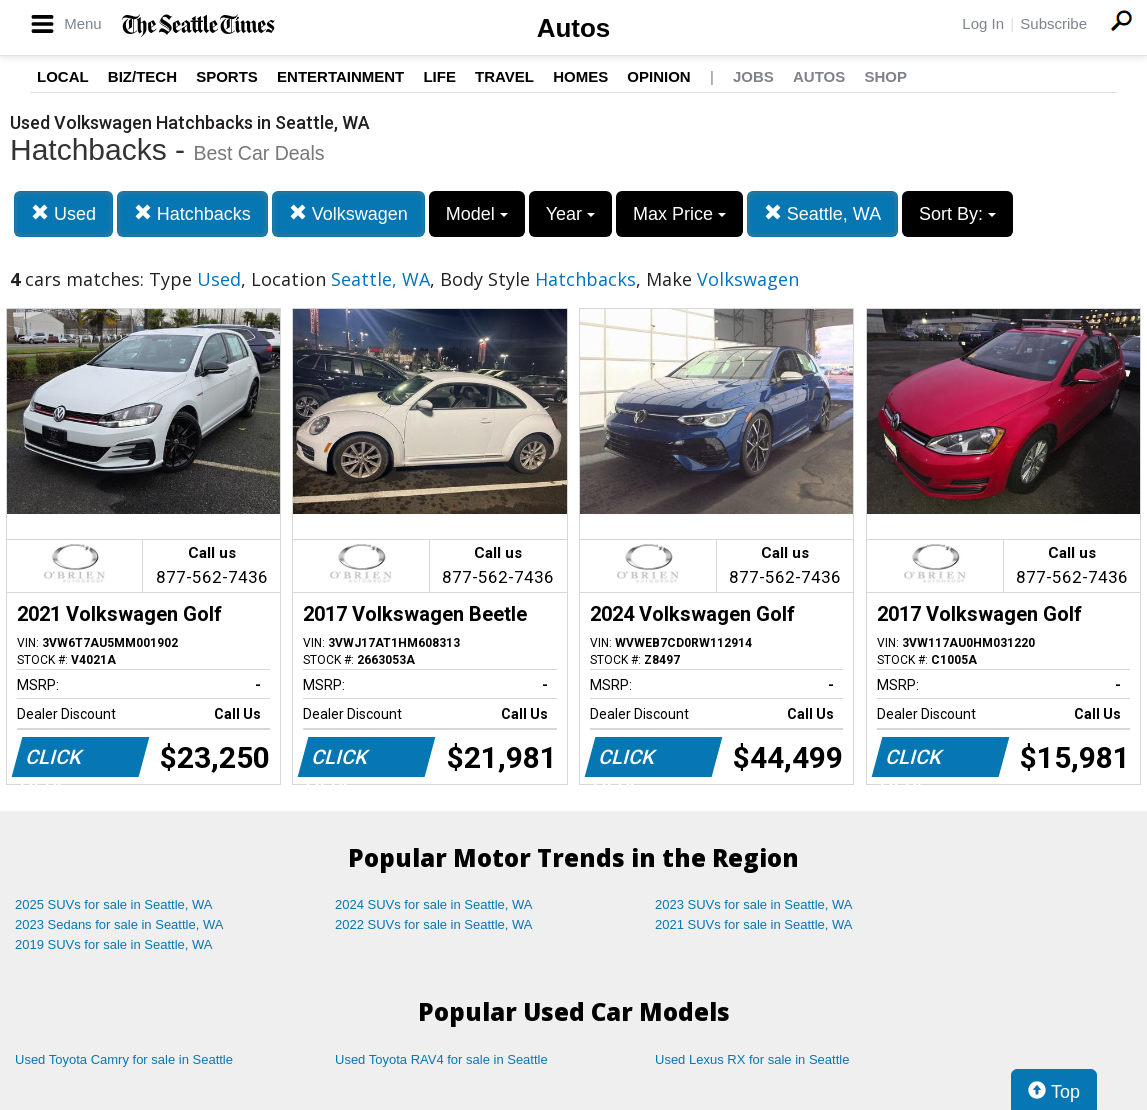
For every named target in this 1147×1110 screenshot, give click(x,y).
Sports (227, 76)
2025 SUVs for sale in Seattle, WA (114, 904)
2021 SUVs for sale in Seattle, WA (754, 924)
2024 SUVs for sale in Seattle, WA (434, 904)
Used (63, 213)
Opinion (658, 76)
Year (570, 214)
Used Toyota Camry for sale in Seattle (124, 1059)
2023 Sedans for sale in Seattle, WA (119, 924)
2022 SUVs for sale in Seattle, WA (434, 924)
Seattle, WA (822, 213)
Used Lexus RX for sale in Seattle (752, 1059)
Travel (504, 76)
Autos (574, 28)
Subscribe (1053, 23)
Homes (580, 76)
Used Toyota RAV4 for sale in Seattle (441, 1059)
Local (63, 76)
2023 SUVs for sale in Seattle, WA (754, 904)
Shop (885, 76)
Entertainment (340, 76)
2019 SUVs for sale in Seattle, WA (114, 944)
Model (477, 214)
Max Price (679, 214)
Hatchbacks (192, 213)
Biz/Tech (142, 76)
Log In (983, 23)
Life (439, 76)
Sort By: (957, 214)
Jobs (753, 76)
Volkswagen (348, 213)
